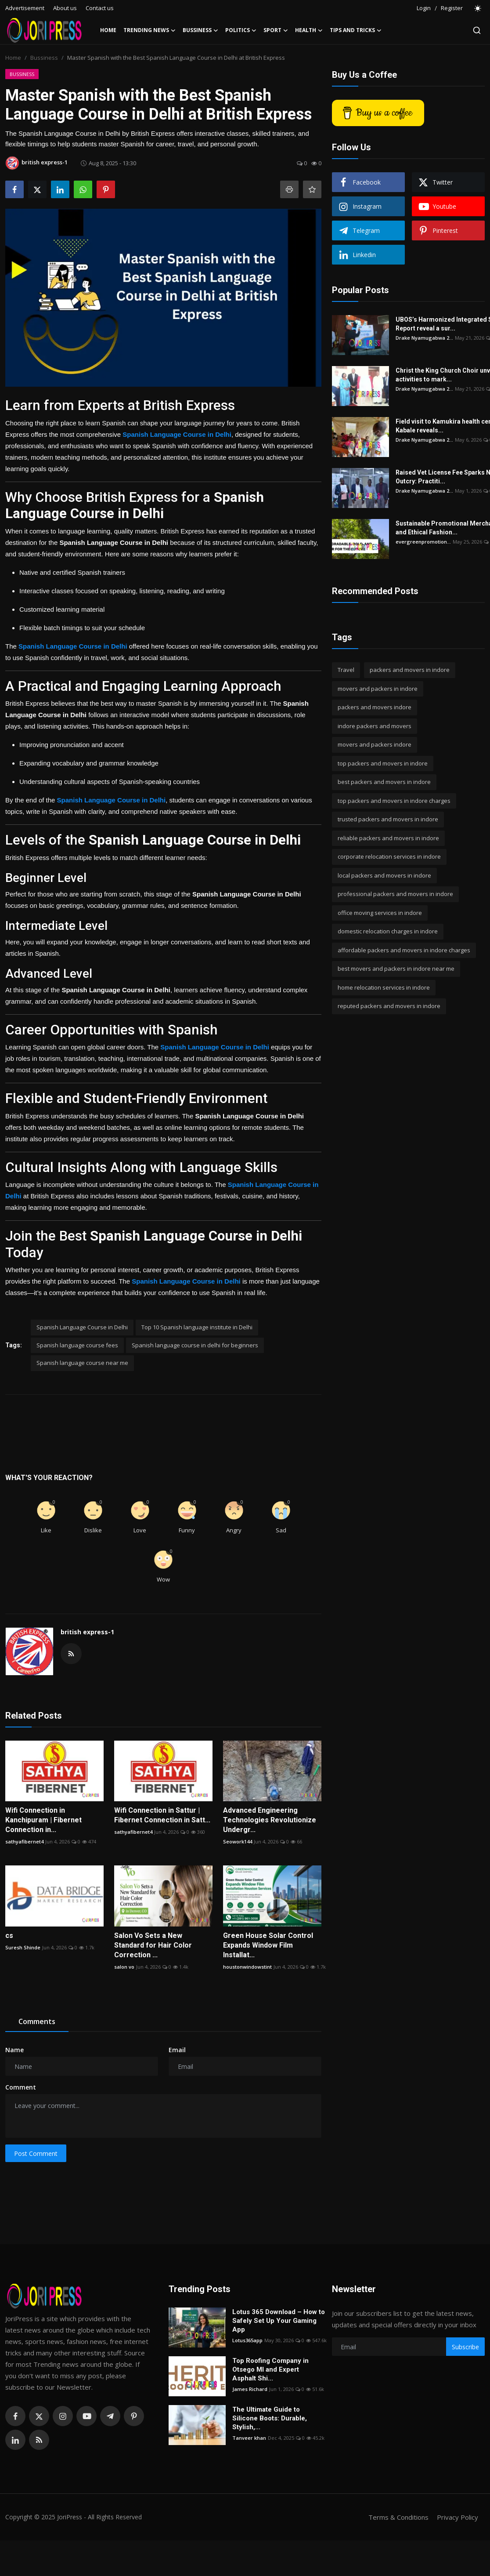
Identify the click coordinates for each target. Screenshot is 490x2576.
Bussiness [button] (200, 30)
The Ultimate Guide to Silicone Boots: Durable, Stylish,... (269, 2418)
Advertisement (24, 8)
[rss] (39, 2440)
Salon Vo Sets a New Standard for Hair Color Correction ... (153, 1945)
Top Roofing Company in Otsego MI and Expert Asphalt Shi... (270, 2369)
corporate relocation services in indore (389, 856)
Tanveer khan (249, 2438)
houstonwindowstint (247, 1966)
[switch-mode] (478, 8)
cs (9, 1935)
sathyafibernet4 (24, 1841)
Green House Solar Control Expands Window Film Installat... (268, 1945)
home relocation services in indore (384, 987)
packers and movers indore (374, 707)
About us (65, 8)
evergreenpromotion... (423, 541)
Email (177, 2050)
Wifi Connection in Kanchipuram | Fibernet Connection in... (43, 1820)
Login (424, 8)
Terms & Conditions (398, 2517)
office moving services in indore (380, 913)
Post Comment (36, 2153)
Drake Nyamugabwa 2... (424, 337)
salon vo (124, 1966)
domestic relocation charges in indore (388, 931)
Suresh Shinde (22, 1947)
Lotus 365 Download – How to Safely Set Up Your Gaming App (278, 2320)
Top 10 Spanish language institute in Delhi (196, 1327)
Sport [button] (275, 30)
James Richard (249, 2389)
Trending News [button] (149, 30)
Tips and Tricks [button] (356, 30)
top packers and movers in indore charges (394, 801)
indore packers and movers (374, 726)
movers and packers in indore (378, 689)
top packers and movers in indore (383, 763)
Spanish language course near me (82, 1363)
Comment (20, 2087)
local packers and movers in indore (384, 875)
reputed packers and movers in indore (389, 1006)
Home (108, 30)
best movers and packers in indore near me (396, 968)
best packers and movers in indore (384, 782)
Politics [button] (240, 30)
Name (14, 2050)
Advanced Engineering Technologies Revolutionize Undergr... (269, 1820)
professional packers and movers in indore (395, 894)
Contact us (100, 8)
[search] (477, 30)
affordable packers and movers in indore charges (404, 950)
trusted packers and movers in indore (388, 819)
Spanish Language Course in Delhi (82, 1327)
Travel (346, 670)
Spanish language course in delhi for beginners (195, 1345)
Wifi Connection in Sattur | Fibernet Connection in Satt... (162, 1815)
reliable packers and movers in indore (388, 838)
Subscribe (465, 2347)
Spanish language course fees (77, 1345)
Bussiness (44, 58)
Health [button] (309, 30)
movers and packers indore (374, 744)
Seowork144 (237, 1841)
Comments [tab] (36, 2021)
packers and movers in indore (410, 670)
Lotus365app (247, 2340)
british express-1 (87, 1632)
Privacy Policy (457, 2517)
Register (452, 8)
